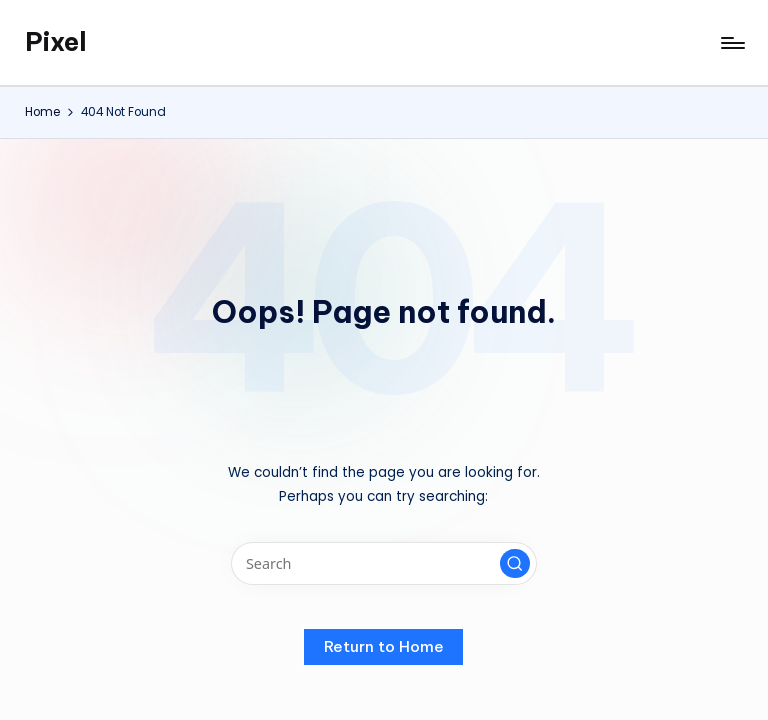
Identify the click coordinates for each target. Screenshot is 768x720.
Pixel (56, 42)
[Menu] (731, 43)
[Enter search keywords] (383, 563)
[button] (515, 564)
